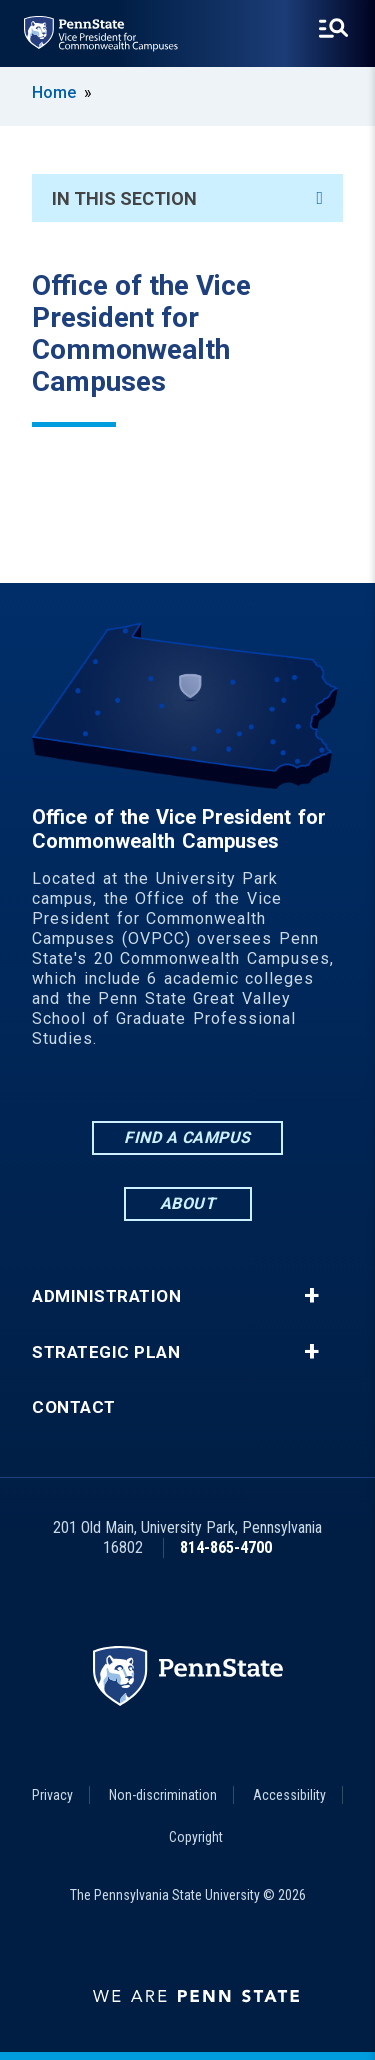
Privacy (52, 1795)
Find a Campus (187, 1137)
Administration (106, 1296)
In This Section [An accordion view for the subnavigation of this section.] (187, 198)
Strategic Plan (106, 1352)
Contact (74, 1407)
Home (54, 92)
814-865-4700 (226, 1547)
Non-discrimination (163, 1795)
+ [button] (311, 1296)
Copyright (196, 1837)
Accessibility (289, 1795)
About (188, 1203)
